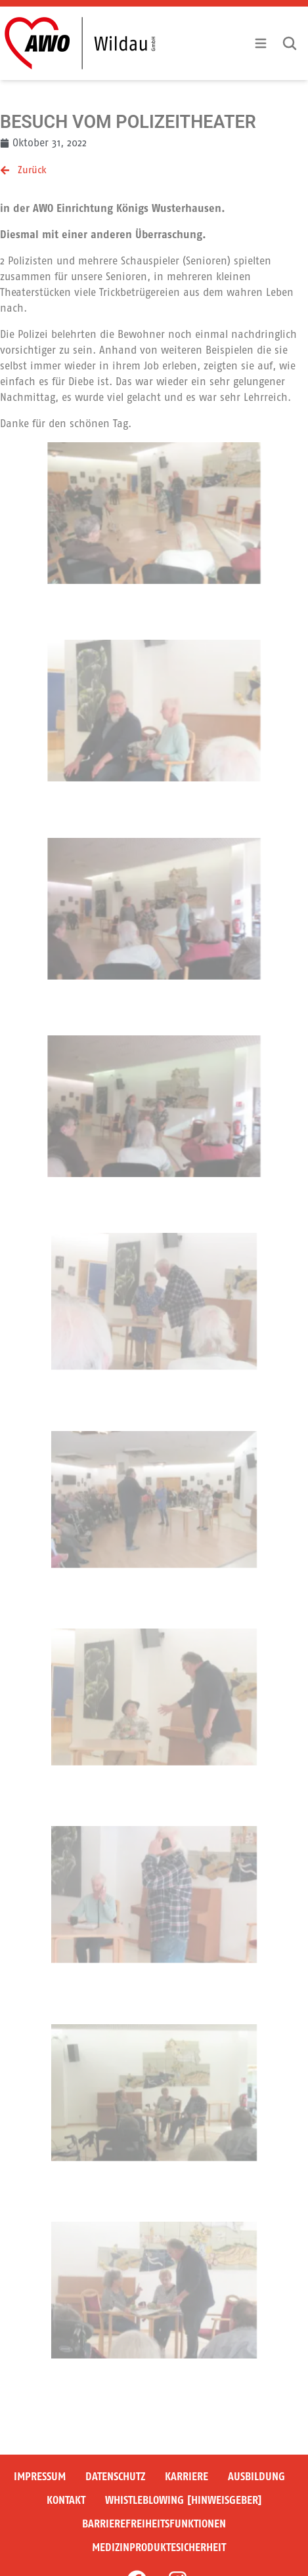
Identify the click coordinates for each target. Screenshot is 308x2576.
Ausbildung (256, 2476)
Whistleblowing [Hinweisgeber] (183, 2500)
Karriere (186, 2476)
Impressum (40, 2476)
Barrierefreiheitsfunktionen (154, 2524)
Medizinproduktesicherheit (159, 2547)
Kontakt (66, 2500)
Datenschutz (115, 2476)
